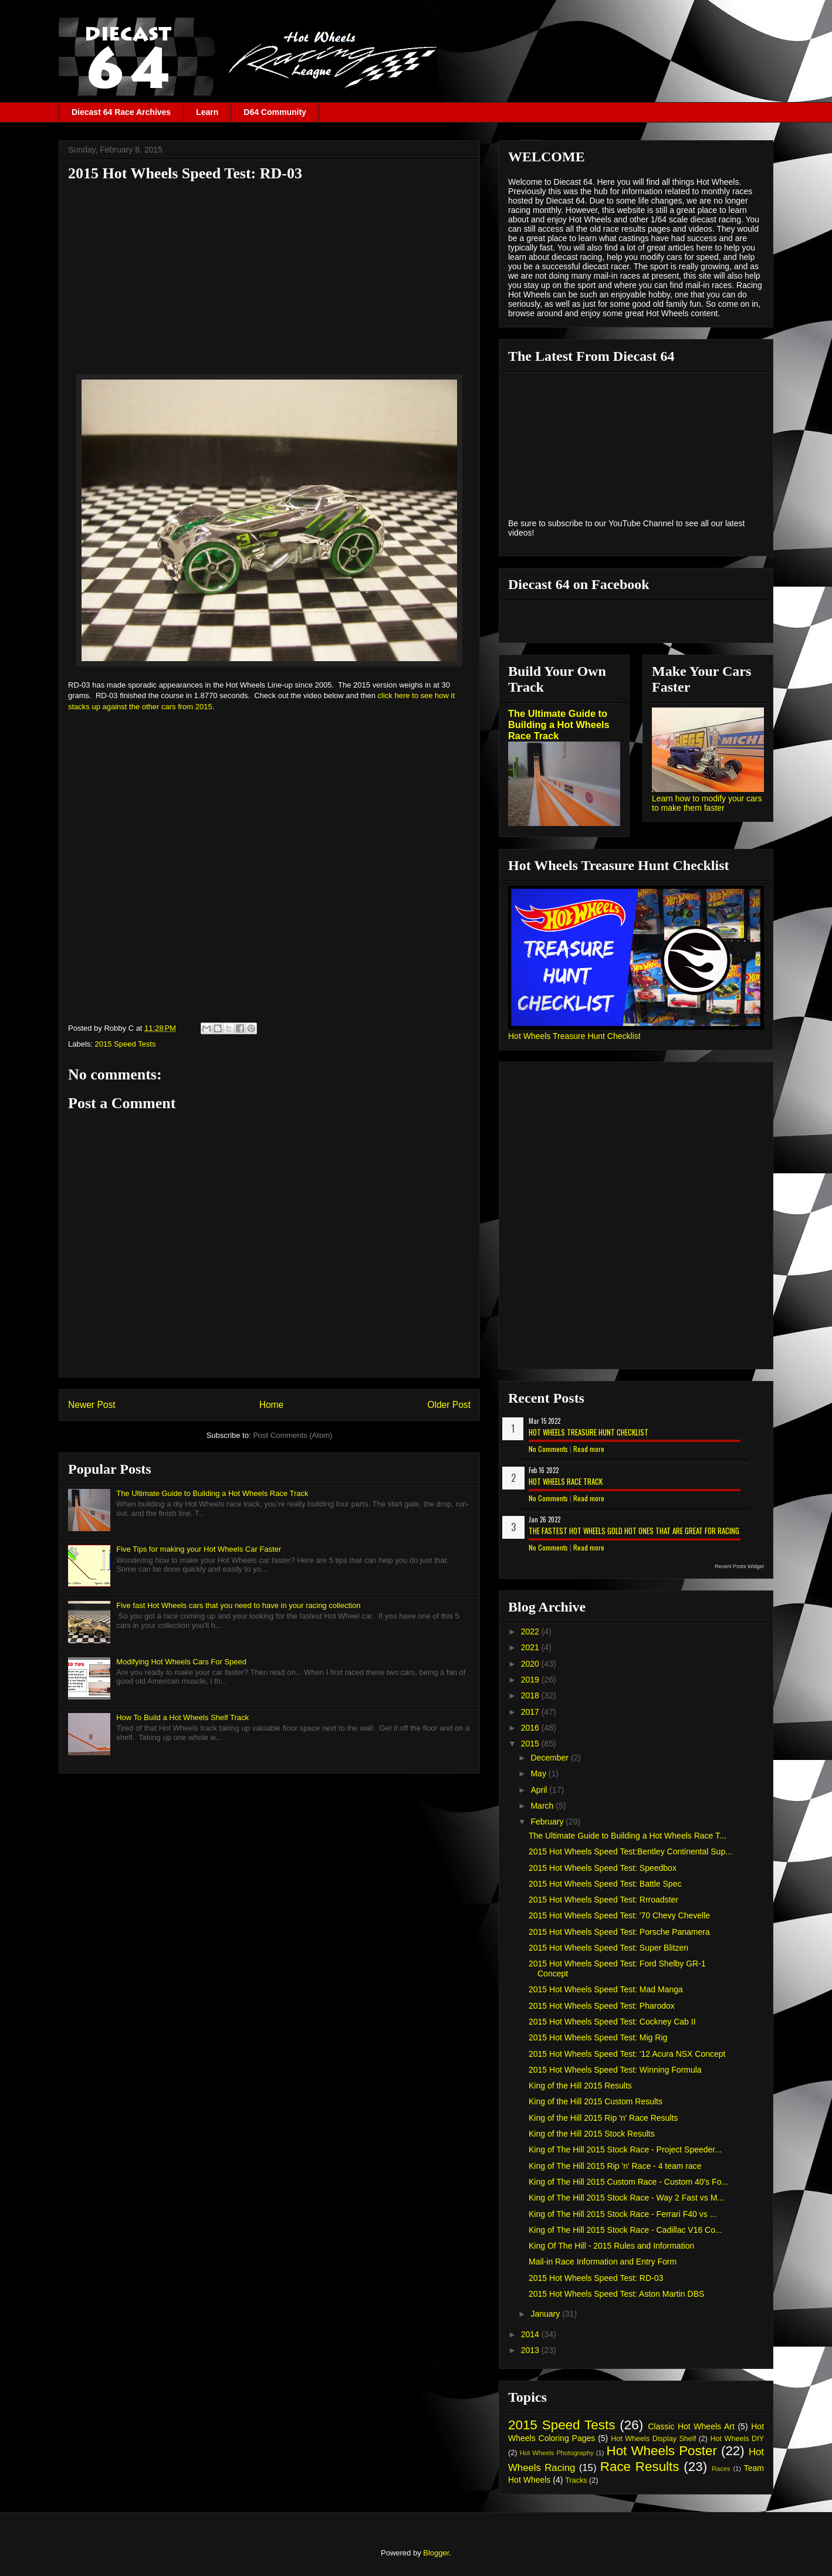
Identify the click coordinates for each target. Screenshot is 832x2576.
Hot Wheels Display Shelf (653, 2439)
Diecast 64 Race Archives (121, 112)
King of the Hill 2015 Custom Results (595, 2101)
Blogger (436, 2552)
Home (271, 1405)
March (543, 1805)
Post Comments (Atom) (292, 1435)
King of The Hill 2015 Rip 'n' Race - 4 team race (615, 2166)
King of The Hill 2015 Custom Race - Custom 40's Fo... (628, 2181)
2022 (531, 1631)
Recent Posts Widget (739, 1566)
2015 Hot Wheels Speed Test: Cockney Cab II (612, 2021)
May (539, 1773)
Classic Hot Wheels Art (691, 2426)
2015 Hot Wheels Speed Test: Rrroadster (603, 1899)
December (550, 1757)
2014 (531, 2334)
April (539, 1790)
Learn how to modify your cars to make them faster (707, 803)
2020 (531, 1663)
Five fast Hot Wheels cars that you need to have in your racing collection (238, 1605)
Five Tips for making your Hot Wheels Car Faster (198, 1549)
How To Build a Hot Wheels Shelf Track (182, 1717)
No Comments (548, 1449)
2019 (531, 1679)
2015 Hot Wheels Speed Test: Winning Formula (615, 2069)
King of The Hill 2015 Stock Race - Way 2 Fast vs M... (626, 2197)
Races (721, 2468)
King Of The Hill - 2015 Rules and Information (611, 2245)
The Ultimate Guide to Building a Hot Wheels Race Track (212, 1493)
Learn (207, 112)
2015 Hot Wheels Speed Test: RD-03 (596, 2278)
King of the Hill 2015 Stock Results (592, 2133)
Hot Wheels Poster (661, 2450)
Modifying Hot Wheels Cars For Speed (181, 1661)
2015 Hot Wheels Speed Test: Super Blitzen (608, 1947)
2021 (531, 1647)
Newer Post (92, 1405)
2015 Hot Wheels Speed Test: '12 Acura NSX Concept (627, 2054)
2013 (531, 2350)
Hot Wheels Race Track (566, 1481)
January (546, 2313)
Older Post (449, 1405)
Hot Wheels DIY (738, 2439)
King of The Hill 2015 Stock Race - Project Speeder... (625, 2149)
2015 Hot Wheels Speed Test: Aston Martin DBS (616, 2294)
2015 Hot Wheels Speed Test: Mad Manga (606, 1989)
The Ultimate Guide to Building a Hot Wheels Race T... (627, 1835)
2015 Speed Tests (125, 1044)
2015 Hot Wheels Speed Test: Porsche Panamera (619, 1932)
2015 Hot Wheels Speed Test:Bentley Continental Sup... (630, 1851)
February (548, 1821)
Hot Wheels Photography (557, 2452)
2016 (531, 1727)
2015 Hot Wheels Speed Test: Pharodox (602, 2005)
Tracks (576, 2480)
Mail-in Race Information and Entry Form (603, 2261)
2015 (531, 1743)
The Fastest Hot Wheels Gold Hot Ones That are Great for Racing (634, 1530)
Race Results (639, 2466)
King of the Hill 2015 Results (580, 2085)
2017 (531, 1712)
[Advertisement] (269, 272)
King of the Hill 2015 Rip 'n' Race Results (603, 2118)
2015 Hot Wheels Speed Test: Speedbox (603, 1868)
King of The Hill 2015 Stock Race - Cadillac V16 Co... (625, 2230)
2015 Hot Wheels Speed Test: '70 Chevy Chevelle (619, 1915)
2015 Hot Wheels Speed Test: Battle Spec (605, 1883)
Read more (588, 1449)
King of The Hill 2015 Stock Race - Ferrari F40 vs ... (622, 2214)
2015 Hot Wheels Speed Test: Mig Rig (598, 2037)
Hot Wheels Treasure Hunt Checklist (574, 1036)
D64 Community (274, 112)
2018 (531, 1695)
